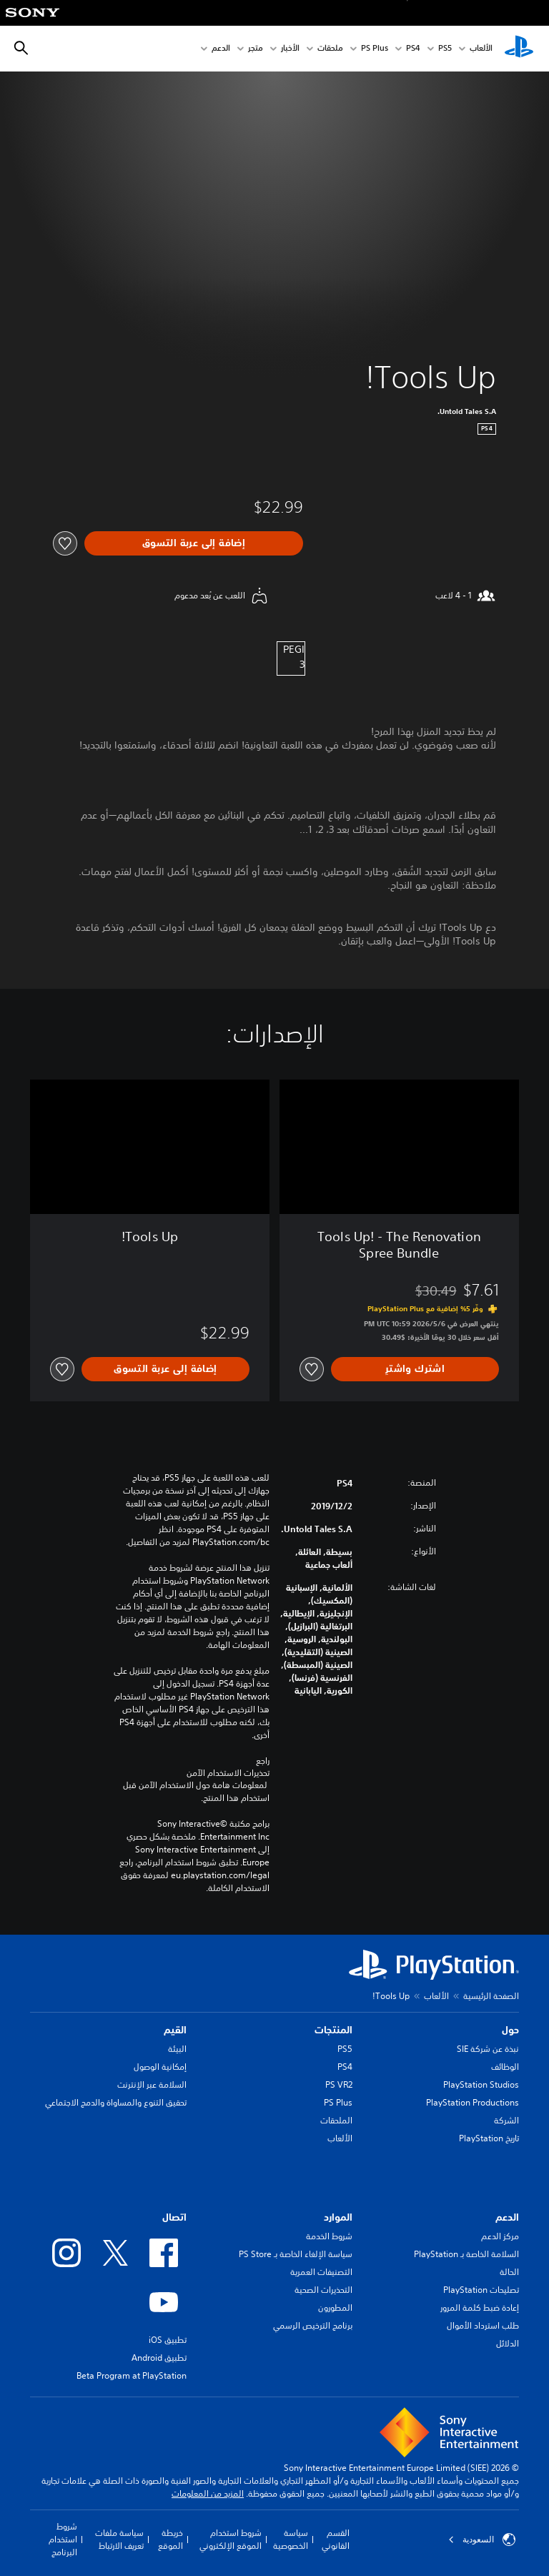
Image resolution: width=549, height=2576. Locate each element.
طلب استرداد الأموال (483, 2325)
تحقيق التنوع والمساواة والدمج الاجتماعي (116, 2102)
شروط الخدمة (329, 2236)
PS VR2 (338, 2084)
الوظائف (505, 2067)
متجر (255, 49)
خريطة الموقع (170, 2539)
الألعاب (481, 49)
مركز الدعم (500, 2236)
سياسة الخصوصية (290, 2539)
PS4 (413, 49)
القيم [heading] (175, 2029)
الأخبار (290, 49)
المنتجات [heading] (333, 2029)
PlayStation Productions (472, 2102)
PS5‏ (445, 49)
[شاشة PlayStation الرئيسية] (519, 48)
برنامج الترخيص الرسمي (312, 2325)
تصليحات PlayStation (481, 2290)
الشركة (506, 2120)
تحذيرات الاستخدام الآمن (228, 1773)
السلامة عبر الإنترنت (152, 2084)
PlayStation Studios (481, 2084)
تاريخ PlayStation (489, 2138)
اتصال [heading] (174, 2217)
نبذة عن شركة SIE (488, 2049)
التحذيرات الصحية (323, 2290)
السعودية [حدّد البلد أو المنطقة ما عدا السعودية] (482, 2540)
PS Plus (374, 49)
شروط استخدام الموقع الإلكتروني (230, 2539)
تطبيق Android (159, 2358)
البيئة (177, 2049)
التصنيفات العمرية (321, 2272)
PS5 (344, 2049)
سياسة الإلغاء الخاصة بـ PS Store (295, 2254)
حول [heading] (510, 2029)
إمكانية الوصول (160, 2067)
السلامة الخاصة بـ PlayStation (466, 2254)
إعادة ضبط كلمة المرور (479, 2307)
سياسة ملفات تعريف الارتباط (119, 2539)
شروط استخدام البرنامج (63, 2539)
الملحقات (336, 2120)
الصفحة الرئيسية (491, 1996)
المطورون (335, 2307)
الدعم (221, 49)
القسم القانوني (336, 2539)
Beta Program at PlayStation (131, 2375)
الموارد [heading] (338, 2217)
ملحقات (330, 49)
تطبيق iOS (168, 2340)
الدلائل (507, 2343)
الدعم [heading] (507, 2217)
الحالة (509, 2272)
